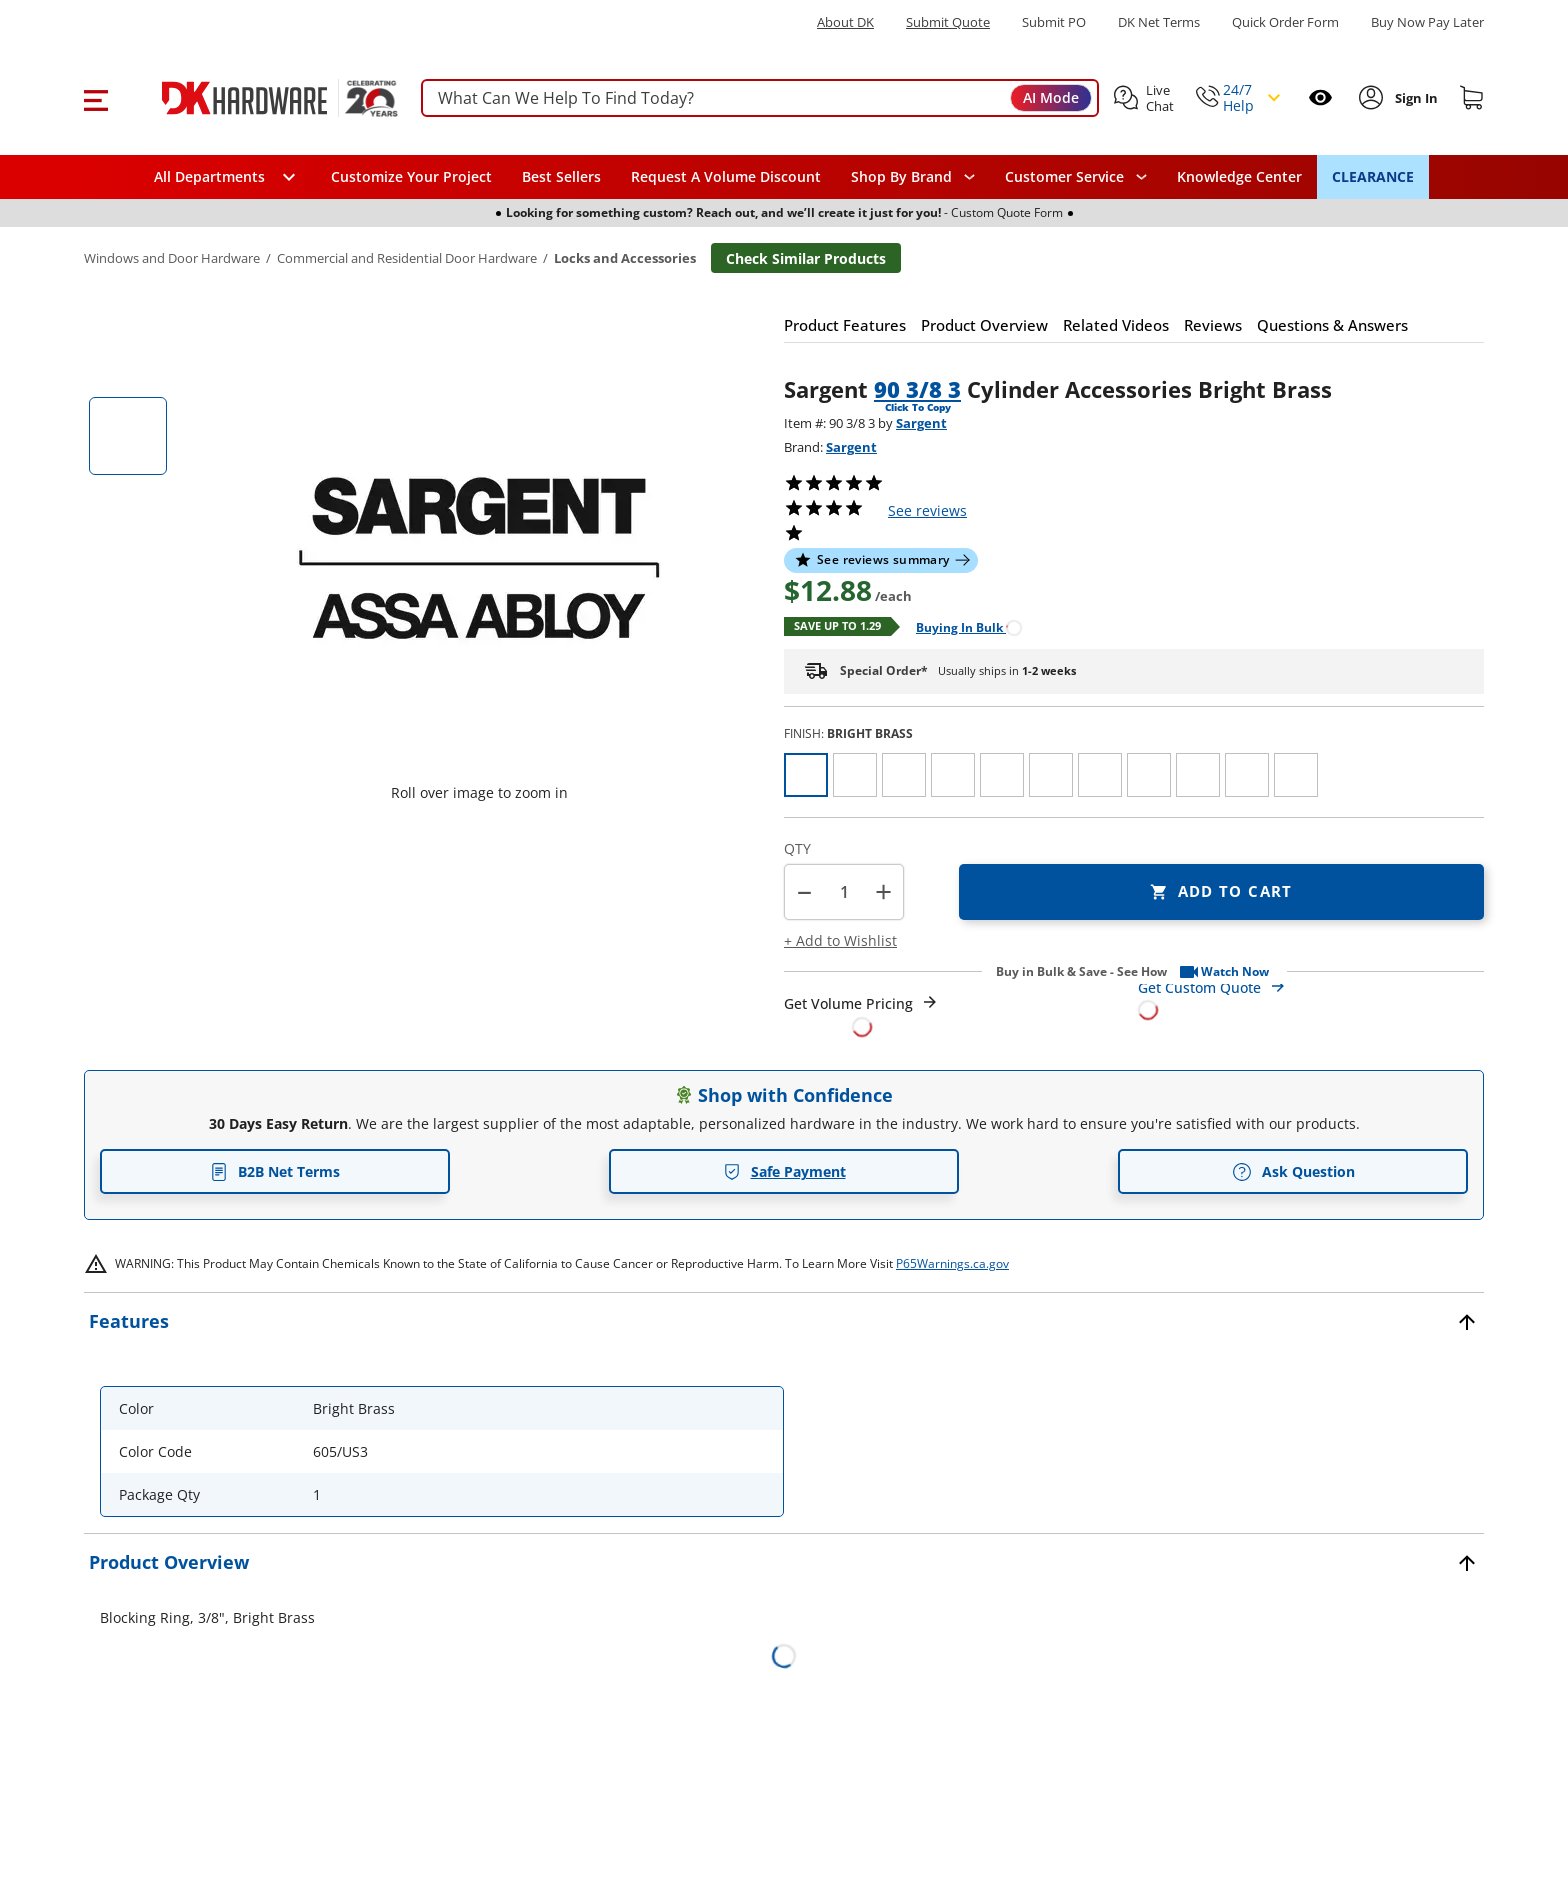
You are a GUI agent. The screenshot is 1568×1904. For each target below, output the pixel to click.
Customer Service (1064, 177)
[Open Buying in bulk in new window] (961, 626)
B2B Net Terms (275, 1171)
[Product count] (844, 892)
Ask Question (1293, 1172)
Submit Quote (948, 22)
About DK (845, 22)
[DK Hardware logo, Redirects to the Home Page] (257, 98)
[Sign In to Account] (1414, 98)
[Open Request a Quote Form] (861, 1015)
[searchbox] (760, 98)
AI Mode (1051, 97)
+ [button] (883, 891)
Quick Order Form (1285, 22)
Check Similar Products (806, 258)
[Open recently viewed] (1320, 97)
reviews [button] (927, 510)
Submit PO (1054, 22)
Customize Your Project (411, 176)
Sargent (921, 423)
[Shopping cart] (1472, 98)
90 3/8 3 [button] (917, 389)
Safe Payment (784, 1171)
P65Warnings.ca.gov (952, 1263)
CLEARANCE (1373, 176)
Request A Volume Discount (726, 176)
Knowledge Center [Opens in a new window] (1239, 176)
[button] (95, 98)
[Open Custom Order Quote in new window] (1311, 997)
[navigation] (1076, 177)
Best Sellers (561, 176)
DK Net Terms (1159, 22)
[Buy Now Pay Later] (1427, 22)
